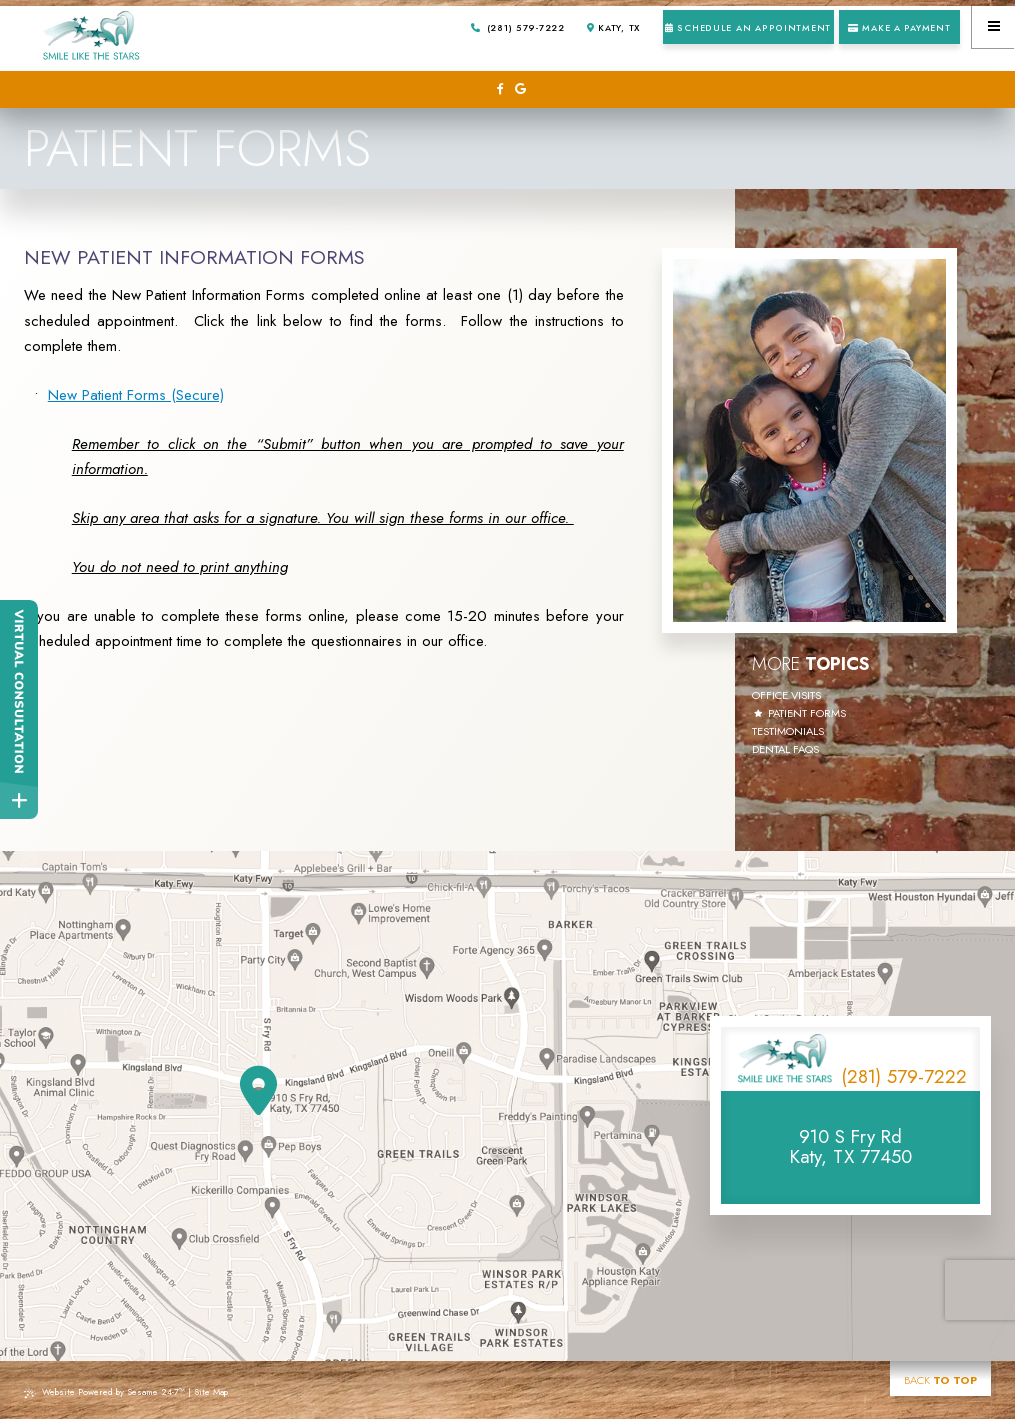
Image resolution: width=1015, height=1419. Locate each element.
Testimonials (788, 732)
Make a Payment (899, 27)
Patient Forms (807, 714)
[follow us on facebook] (500, 89)
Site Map (211, 1391)
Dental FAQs (785, 750)
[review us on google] (520, 89)
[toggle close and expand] (19, 800)
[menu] (993, 26)
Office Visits (786, 696)
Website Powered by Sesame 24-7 (104, 1391)
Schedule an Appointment (748, 27)
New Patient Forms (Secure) (136, 395)
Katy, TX (613, 27)
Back (940, 1380)
